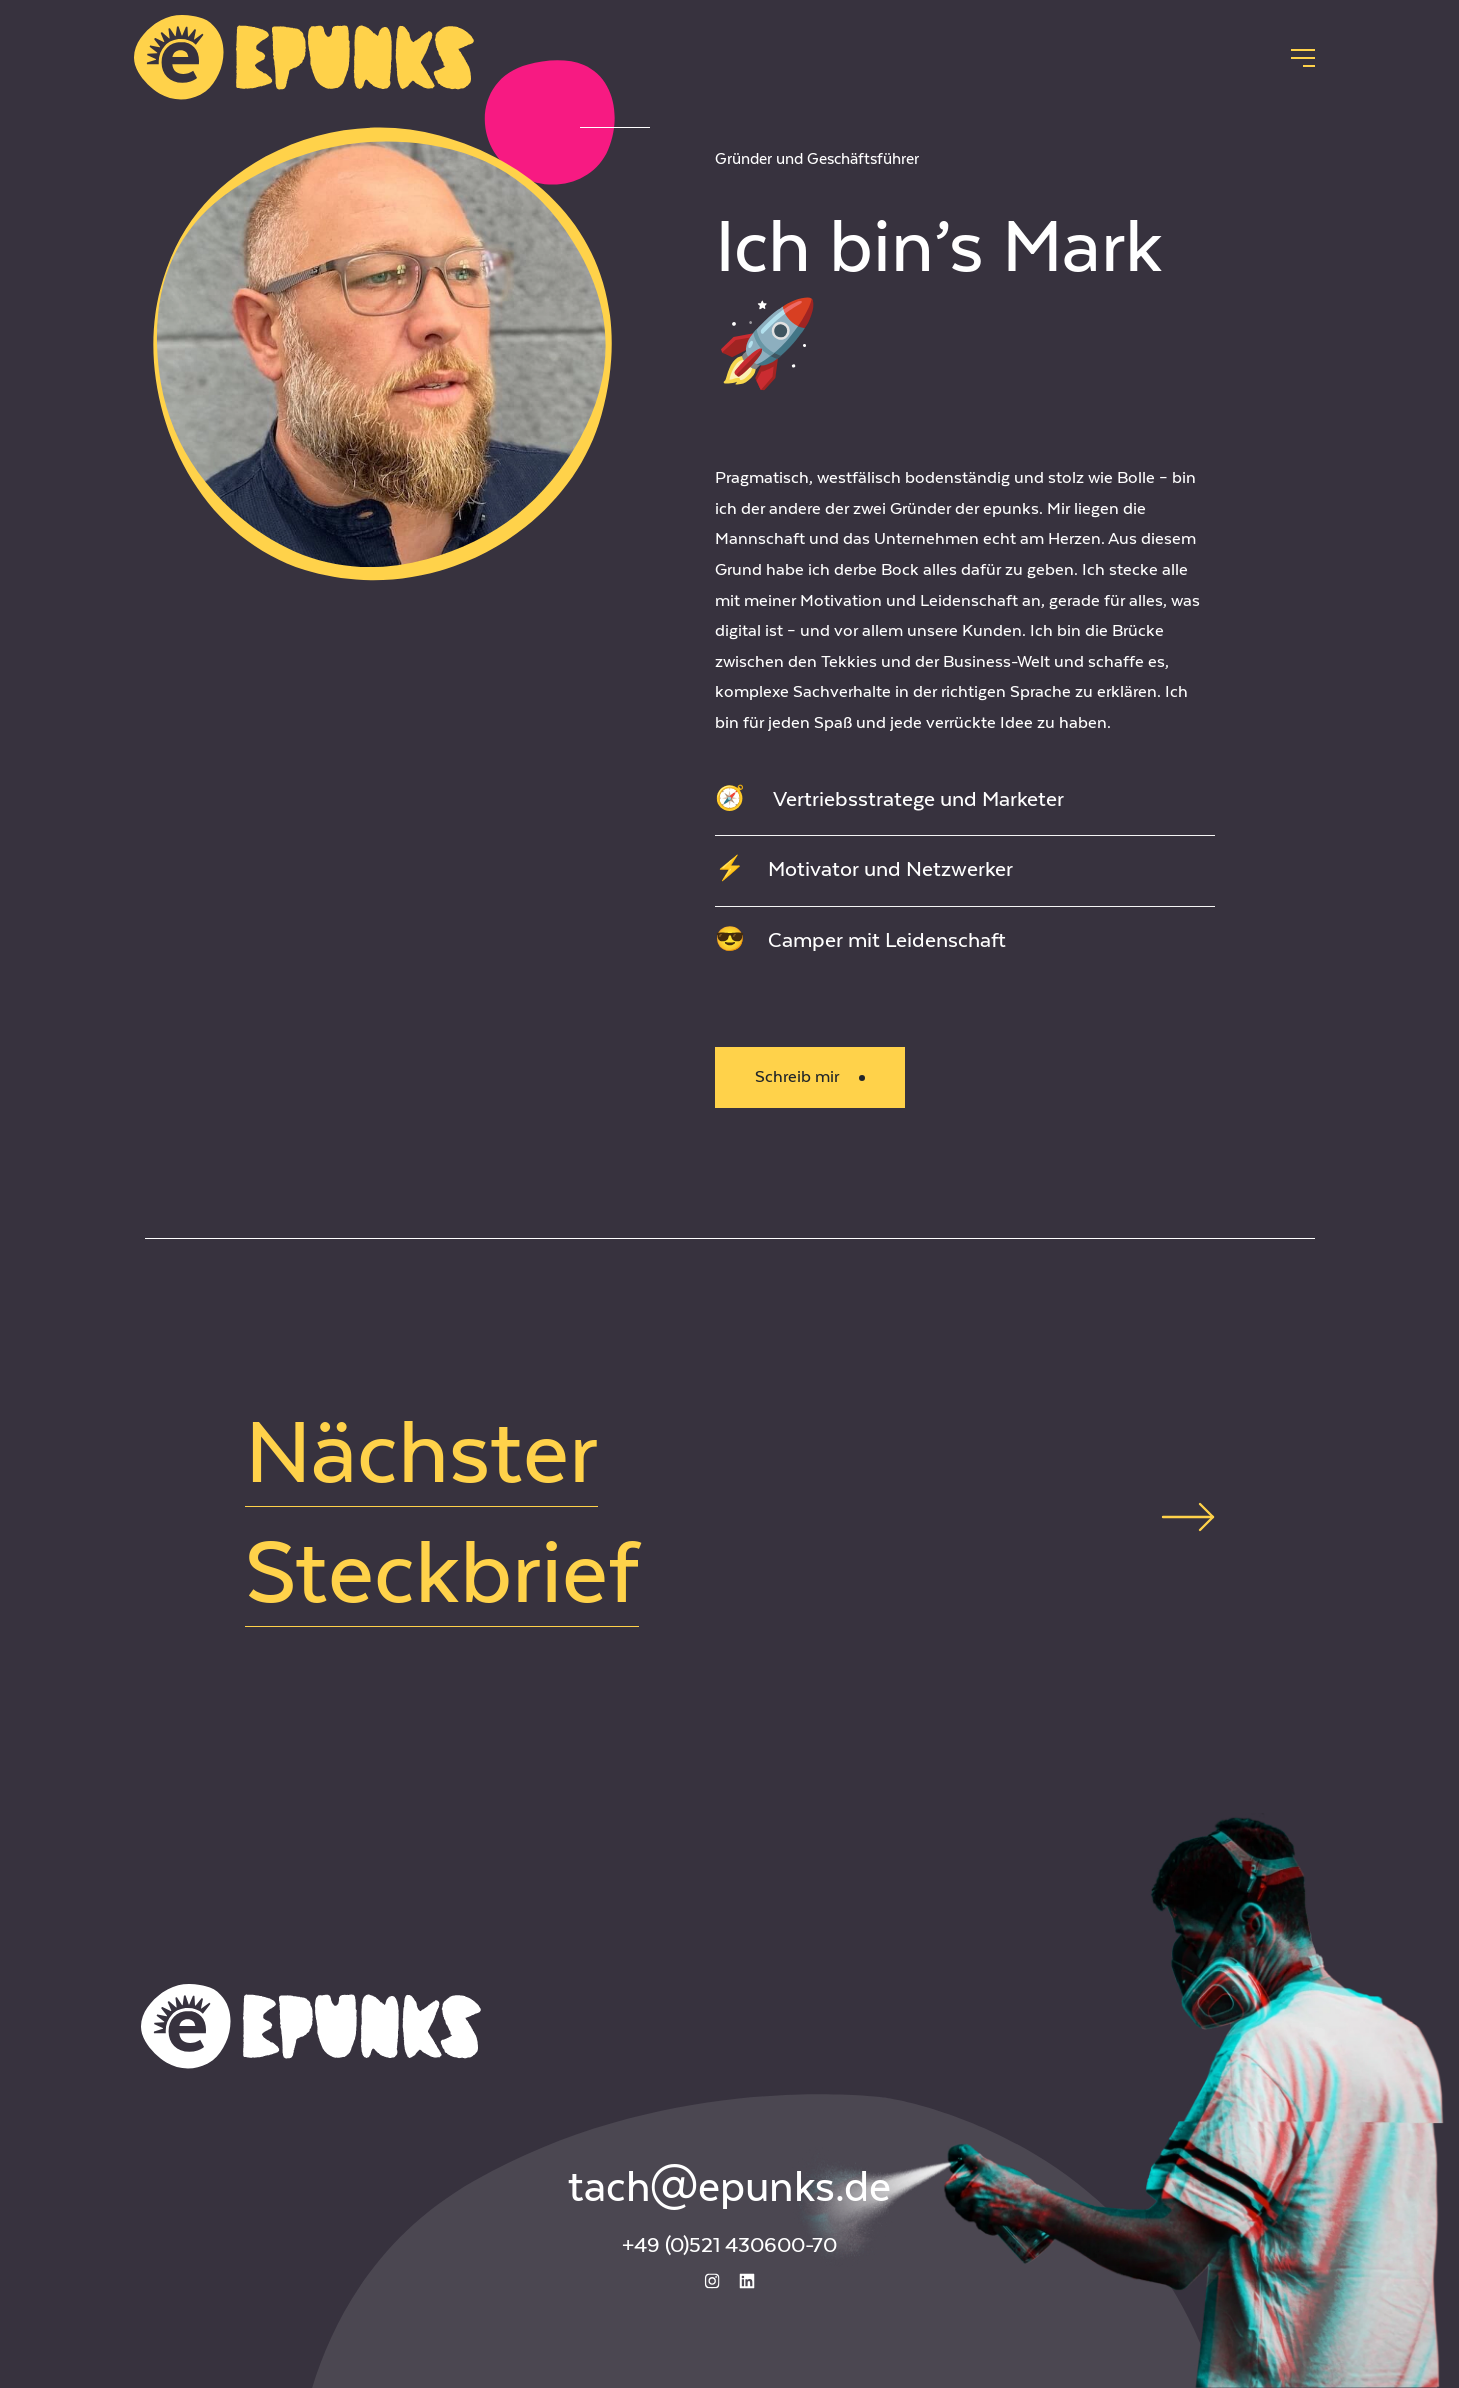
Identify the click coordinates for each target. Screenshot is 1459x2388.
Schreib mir (810, 1077)
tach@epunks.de (729, 2188)
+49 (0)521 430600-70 (729, 2246)
